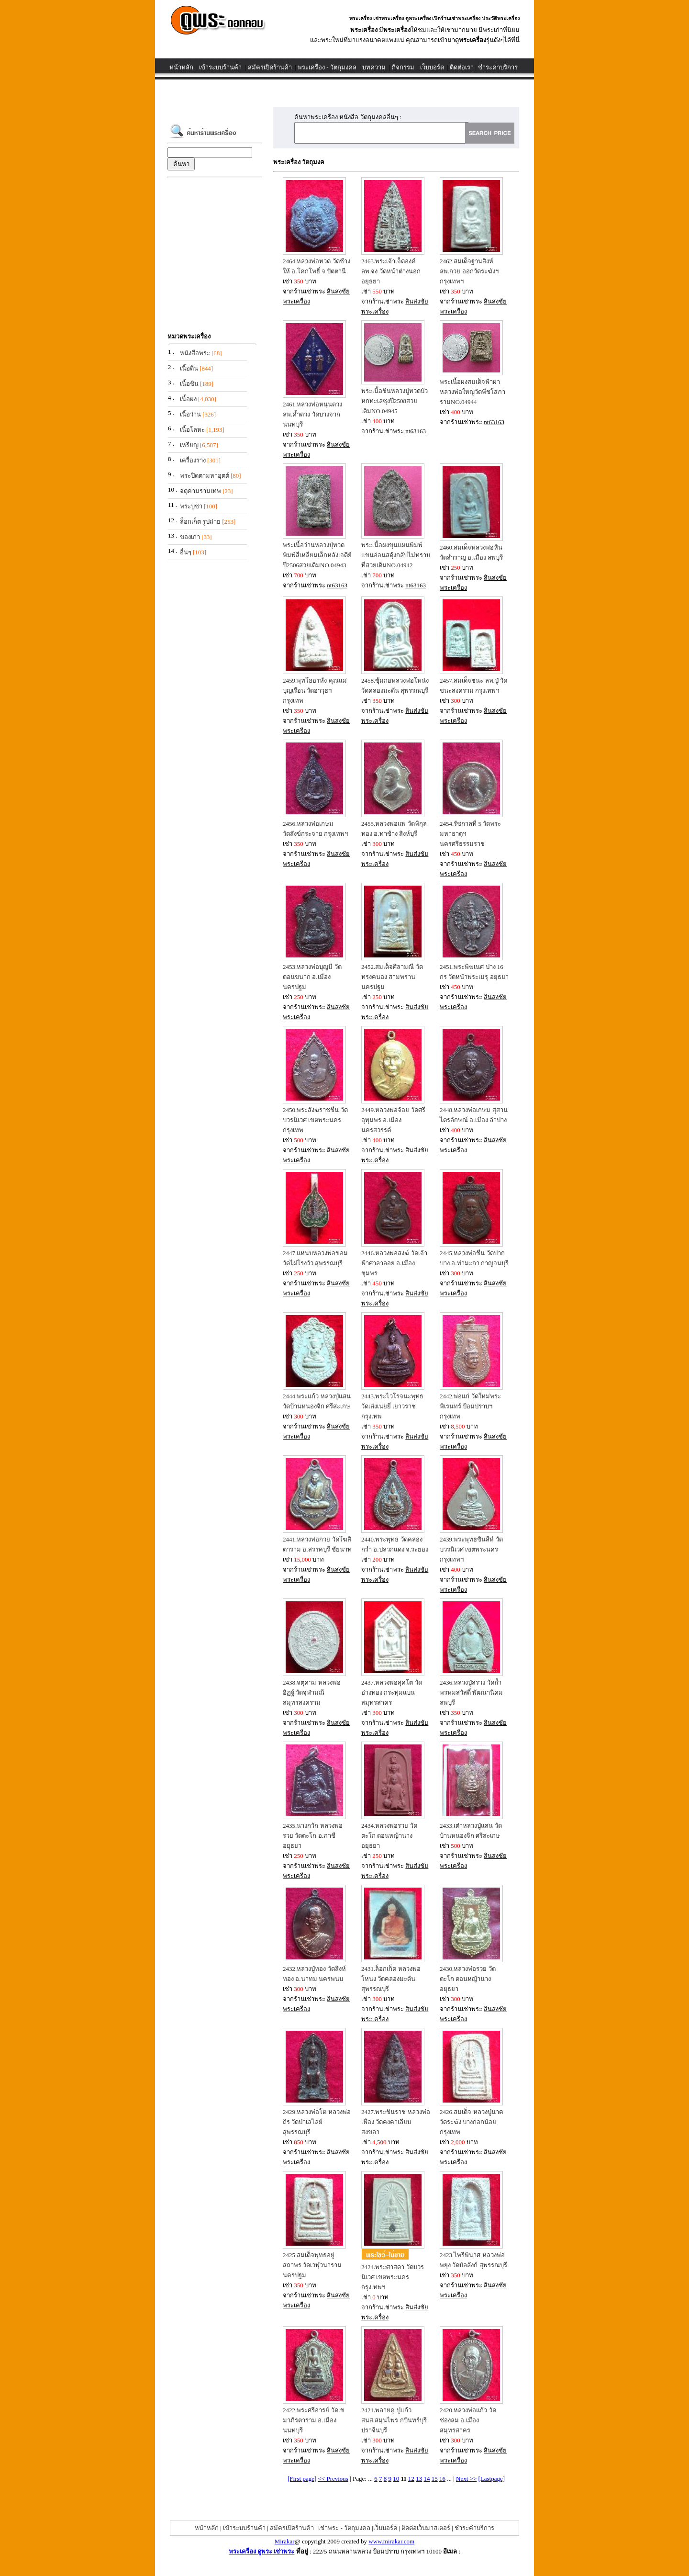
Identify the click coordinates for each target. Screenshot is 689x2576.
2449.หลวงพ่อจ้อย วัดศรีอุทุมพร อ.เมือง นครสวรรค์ (393, 1120)
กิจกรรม (403, 67)
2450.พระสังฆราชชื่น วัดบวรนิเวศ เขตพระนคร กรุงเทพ (315, 1120)
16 (442, 2478)
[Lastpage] (491, 2478)
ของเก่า (190, 536)
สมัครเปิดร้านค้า (270, 67)
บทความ (374, 67)
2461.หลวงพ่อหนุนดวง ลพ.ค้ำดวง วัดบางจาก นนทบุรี (312, 414)
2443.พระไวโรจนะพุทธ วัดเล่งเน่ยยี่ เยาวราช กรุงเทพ (392, 1406)
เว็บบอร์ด (432, 67)
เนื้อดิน (189, 368)
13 (419, 2478)
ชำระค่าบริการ (498, 67)
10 (396, 2478)
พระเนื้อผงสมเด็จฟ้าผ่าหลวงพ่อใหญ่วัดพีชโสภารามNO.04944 (472, 391)
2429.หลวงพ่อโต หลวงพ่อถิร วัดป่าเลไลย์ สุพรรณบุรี (317, 2122)
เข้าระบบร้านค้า (220, 67)
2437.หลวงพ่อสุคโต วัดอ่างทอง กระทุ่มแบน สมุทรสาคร (391, 1692)
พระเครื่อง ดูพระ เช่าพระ (262, 2551)
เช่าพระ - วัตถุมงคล (344, 2527)
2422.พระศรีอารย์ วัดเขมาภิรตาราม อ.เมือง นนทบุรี (313, 2420)
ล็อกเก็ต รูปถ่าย (200, 521)
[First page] (302, 2478)
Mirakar (285, 2541)
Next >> (466, 2478)
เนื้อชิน (189, 383)
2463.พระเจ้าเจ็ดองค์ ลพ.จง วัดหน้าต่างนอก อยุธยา (391, 271)
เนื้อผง (188, 399)
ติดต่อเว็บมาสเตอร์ (425, 2527)
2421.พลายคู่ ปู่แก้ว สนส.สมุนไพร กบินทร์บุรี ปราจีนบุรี (394, 2420)
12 (411, 2478)
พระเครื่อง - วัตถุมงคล (327, 67)
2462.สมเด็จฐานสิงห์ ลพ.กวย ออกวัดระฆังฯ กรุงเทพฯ (469, 271)
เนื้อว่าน (190, 414)
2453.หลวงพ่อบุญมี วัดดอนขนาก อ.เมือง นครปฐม (312, 976)
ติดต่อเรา (462, 67)
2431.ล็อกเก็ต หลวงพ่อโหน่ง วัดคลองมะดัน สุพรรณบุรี (391, 1978)
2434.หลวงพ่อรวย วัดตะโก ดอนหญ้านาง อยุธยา (389, 1835)
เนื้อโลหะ (192, 429)
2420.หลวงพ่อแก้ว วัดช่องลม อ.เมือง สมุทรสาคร (468, 2420)
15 (435, 2478)
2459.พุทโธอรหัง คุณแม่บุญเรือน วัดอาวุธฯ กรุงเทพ (315, 690)
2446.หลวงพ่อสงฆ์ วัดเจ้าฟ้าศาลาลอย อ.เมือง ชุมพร (394, 1263)
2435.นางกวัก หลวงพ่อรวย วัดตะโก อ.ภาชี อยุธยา (313, 1835)
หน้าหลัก (181, 67)
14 (426, 2478)
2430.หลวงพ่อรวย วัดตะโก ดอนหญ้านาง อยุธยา (468, 1978)
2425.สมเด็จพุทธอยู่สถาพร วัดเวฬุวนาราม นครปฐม (312, 2265)
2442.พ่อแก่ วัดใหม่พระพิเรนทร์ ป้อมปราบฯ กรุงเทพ (470, 1406)
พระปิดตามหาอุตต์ (204, 475)
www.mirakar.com (391, 2541)
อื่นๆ (185, 552)
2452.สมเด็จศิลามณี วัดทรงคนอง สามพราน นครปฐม (392, 976)
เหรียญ (189, 445)
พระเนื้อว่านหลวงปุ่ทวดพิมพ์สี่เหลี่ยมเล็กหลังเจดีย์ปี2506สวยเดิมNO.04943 (317, 555)
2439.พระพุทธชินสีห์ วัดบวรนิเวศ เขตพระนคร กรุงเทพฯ (471, 1549)
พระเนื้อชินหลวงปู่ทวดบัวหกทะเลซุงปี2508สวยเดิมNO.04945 (394, 401)
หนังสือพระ (195, 353)
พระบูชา (191, 506)
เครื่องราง (193, 460)
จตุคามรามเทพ (200, 491)
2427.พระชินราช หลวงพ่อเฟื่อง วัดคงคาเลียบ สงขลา (395, 2122)
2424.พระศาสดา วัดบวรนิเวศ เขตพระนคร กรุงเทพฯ (392, 2277)
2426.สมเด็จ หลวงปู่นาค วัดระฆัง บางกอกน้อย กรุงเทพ (471, 2122)
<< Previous (333, 2478)
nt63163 (415, 431)
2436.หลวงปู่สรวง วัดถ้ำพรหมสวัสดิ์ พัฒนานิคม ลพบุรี (471, 1692)
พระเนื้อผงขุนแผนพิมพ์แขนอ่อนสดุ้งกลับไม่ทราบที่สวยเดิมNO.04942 (395, 555)
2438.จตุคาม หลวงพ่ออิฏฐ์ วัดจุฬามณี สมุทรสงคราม (312, 1692)
